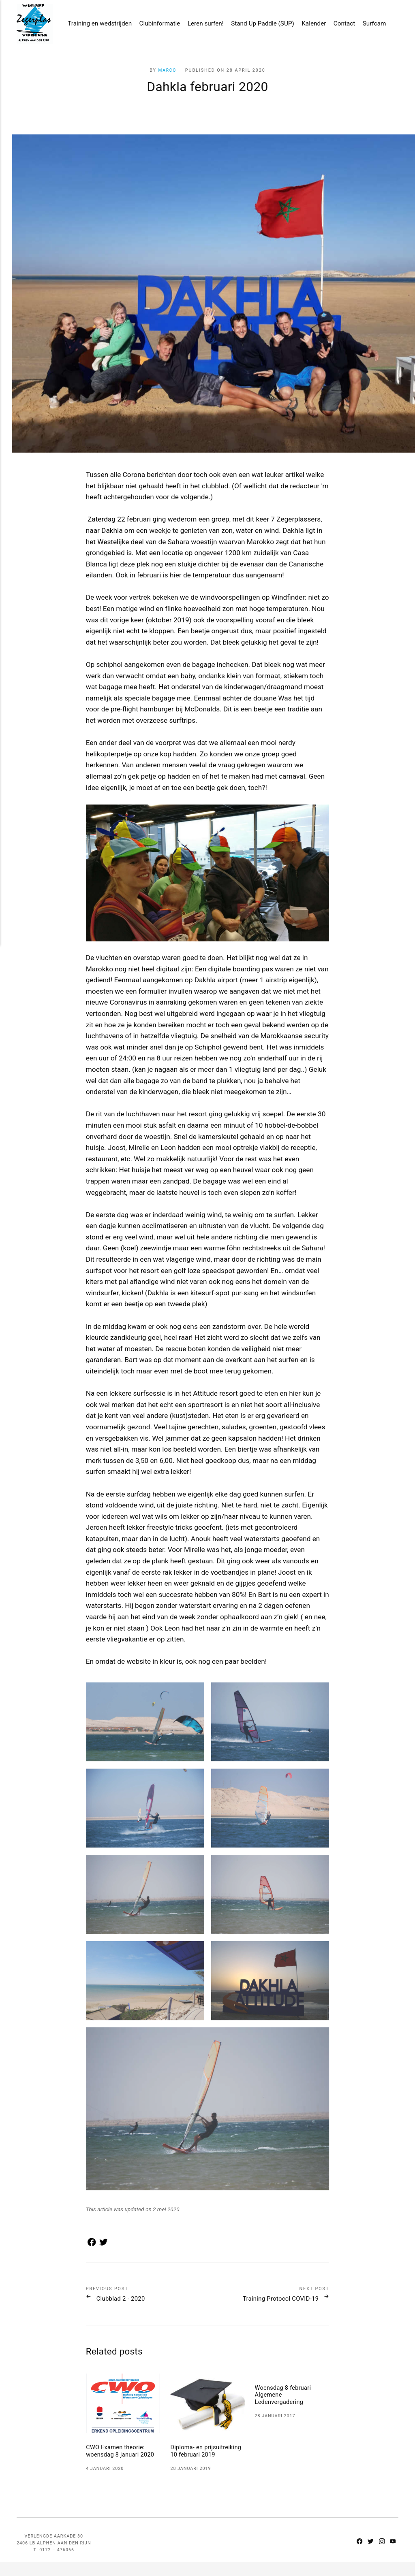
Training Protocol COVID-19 (273, 2301)
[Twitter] (369, 2552)
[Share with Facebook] (91, 2246)
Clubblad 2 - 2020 (125, 2301)
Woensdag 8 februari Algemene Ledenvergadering (285, 2398)
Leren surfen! (200, 25)
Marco (167, 70)
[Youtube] (392, 2552)
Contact (339, 25)
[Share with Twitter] (101, 2246)
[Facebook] (357, 2552)
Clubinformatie (154, 25)
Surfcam (369, 25)
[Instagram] (381, 2552)
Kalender (308, 25)
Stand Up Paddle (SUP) (257, 25)
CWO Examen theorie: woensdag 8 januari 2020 (122, 2457)
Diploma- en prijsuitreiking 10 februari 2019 (206, 2461)
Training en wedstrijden (94, 25)
